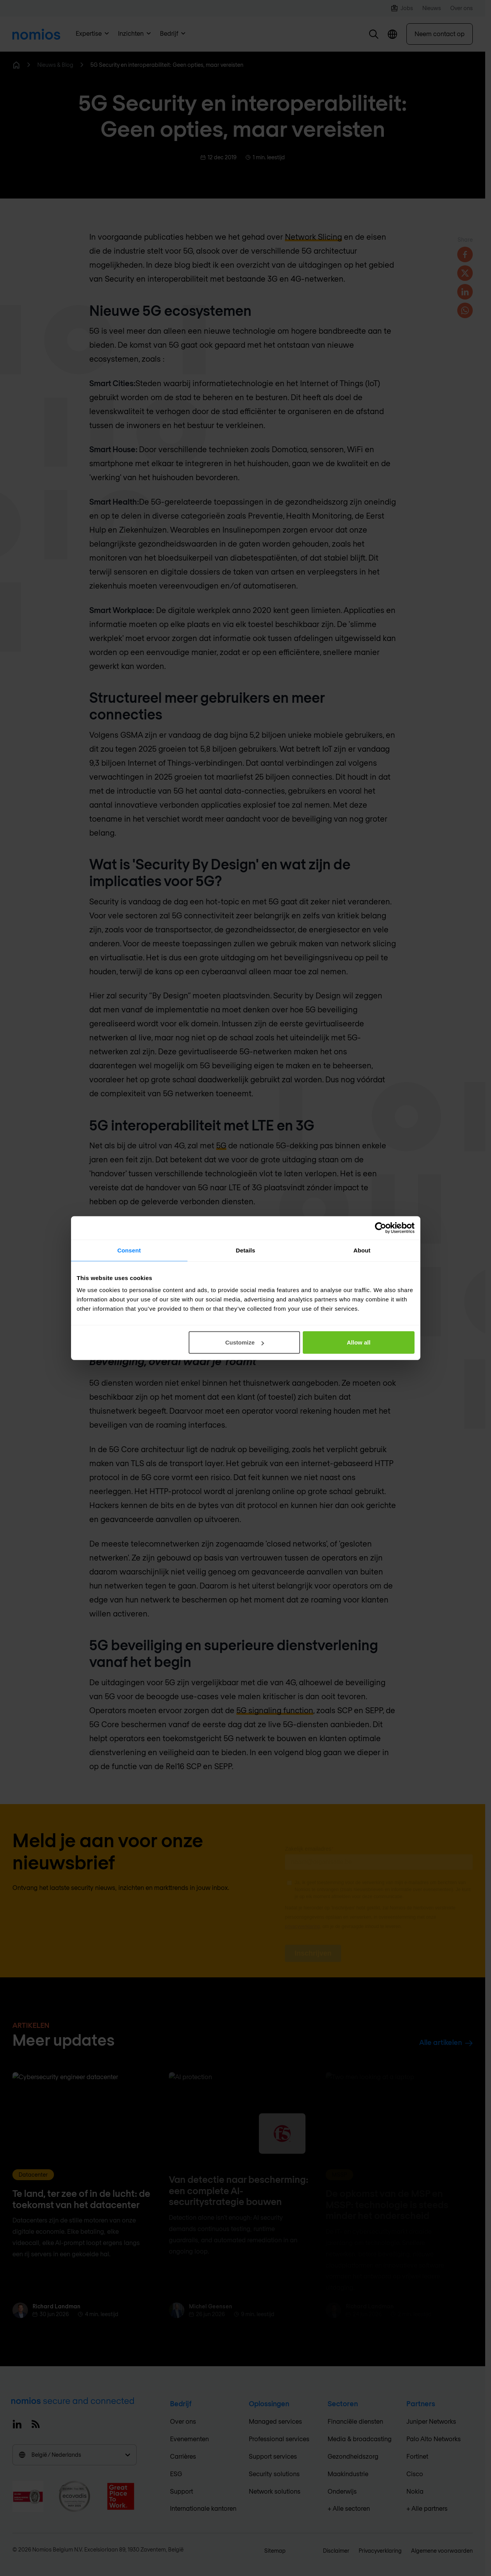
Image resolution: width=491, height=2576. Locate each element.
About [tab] (362, 1250)
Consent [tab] (129, 1250)
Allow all (359, 1342)
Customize (244, 1342)
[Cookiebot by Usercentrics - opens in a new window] (381, 1227)
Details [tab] (245, 1250)
